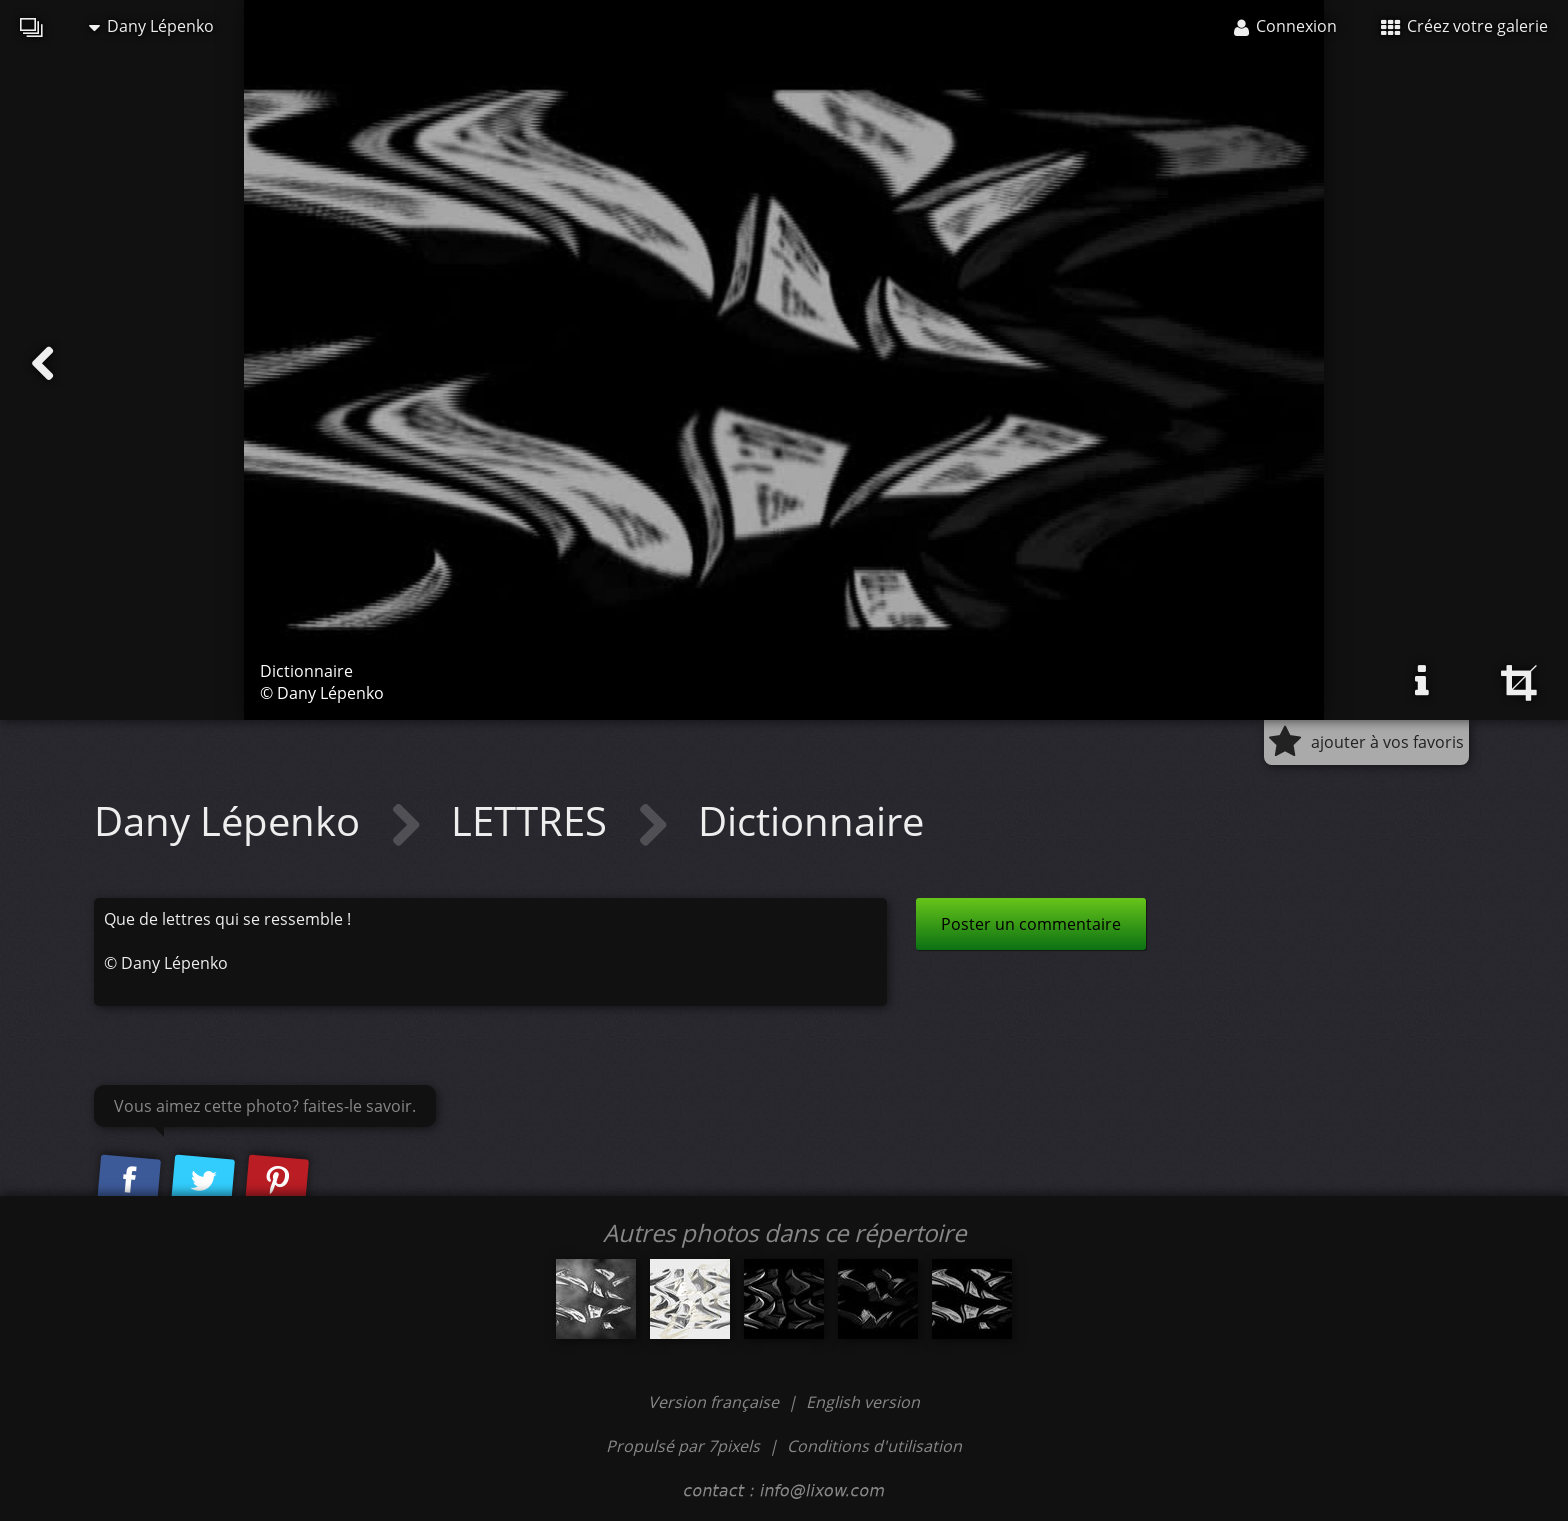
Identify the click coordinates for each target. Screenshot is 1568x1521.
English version (863, 1402)
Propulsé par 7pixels (683, 1446)
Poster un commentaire (1031, 924)
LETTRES (534, 820)
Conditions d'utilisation (874, 1446)
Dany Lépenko (151, 26)
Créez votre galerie (1464, 26)
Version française (715, 1402)
